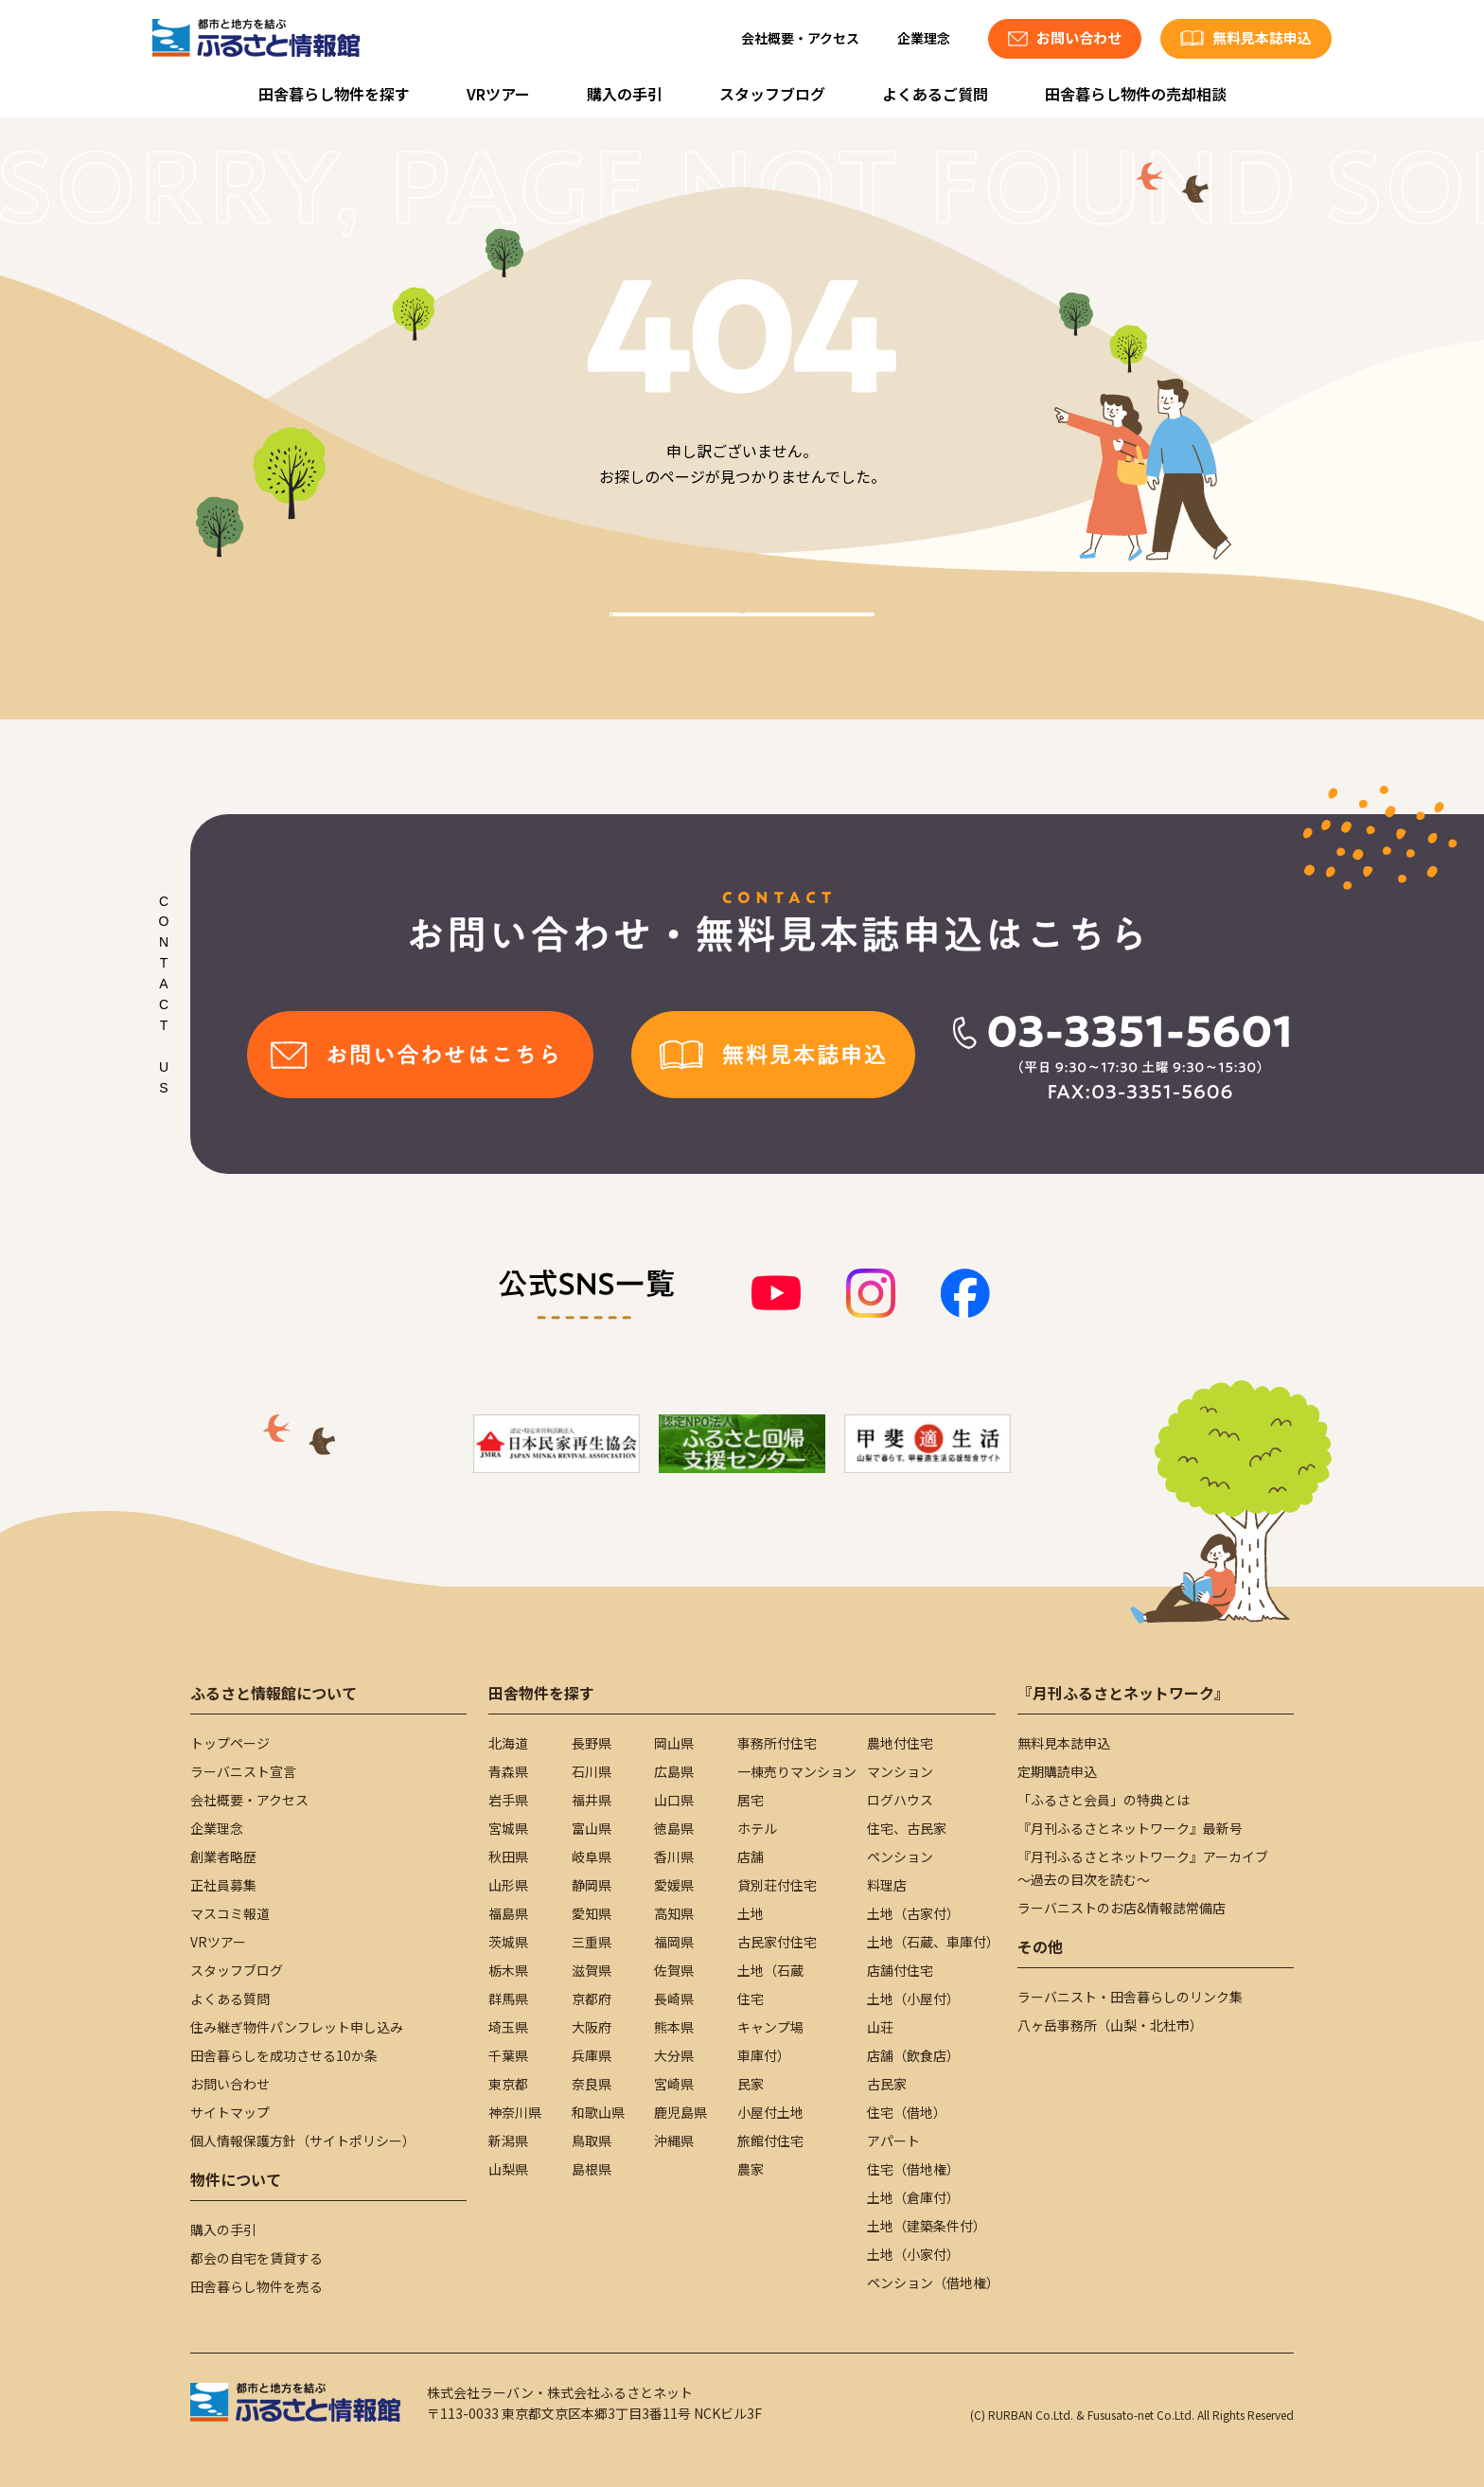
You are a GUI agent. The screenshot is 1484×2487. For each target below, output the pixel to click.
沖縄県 (674, 2140)
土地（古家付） (913, 1913)
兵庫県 (591, 2055)
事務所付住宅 (777, 1742)
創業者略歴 (223, 1856)
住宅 (750, 1998)
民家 (750, 2083)
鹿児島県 (680, 2112)
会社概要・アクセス (800, 37)
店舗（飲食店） (913, 2055)
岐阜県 (591, 1856)
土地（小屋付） (913, 1998)
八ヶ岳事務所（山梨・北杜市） (1110, 2025)
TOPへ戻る (742, 636)
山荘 (880, 2026)
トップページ (230, 1742)
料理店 (887, 1884)
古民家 (887, 2083)
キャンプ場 (770, 2026)
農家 (750, 2168)
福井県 (591, 1799)
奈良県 (591, 2083)
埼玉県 (508, 2026)
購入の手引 (624, 93)
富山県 (591, 1828)
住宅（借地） (906, 2112)
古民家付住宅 (777, 1941)
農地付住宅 (900, 1742)
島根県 (591, 2168)
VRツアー (498, 93)
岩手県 (508, 1799)
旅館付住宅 (770, 2140)
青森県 (508, 1771)
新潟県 (508, 2140)
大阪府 (591, 2026)
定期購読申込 (1057, 1771)
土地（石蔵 (770, 1970)
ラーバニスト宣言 (243, 1771)
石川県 (591, 1771)
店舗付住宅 (900, 1970)
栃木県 (508, 1970)
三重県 (591, 1941)
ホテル (757, 1828)
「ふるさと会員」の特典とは (1103, 1799)
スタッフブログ (772, 93)
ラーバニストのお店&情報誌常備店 (1121, 1907)
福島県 (508, 1913)
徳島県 (674, 1828)
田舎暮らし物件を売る (256, 2286)
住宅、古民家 (906, 1828)
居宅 (750, 1799)
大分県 (674, 2055)
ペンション (900, 1856)
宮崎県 (674, 2083)
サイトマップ (230, 2112)
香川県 (674, 1856)
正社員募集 (223, 1884)
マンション (900, 1771)
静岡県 (591, 1884)
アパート (893, 2140)
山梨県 (508, 2168)
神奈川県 (514, 2112)
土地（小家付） (913, 2254)
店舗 (750, 1856)
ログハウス (900, 1799)
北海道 (508, 1742)
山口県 (674, 1799)
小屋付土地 (770, 2112)
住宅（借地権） (913, 2168)
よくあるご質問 (935, 93)
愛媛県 (674, 1884)
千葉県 (508, 2055)
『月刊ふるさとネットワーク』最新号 (1130, 1828)
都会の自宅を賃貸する (256, 2257)
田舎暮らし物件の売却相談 (1136, 93)
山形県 (508, 1884)
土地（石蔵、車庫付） (933, 1941)
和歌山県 (598, 2112)
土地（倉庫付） (913, 2197)
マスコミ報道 (230, 1913)
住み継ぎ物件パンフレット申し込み (296, 2026)
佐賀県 (674, 1970)
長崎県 (674, 1998)
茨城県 (508, 1941)
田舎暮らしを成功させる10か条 (284, 2055)
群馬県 (508, 1998)
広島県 (674, 1771)
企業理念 (923, 37)
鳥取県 (591, 2140)
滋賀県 (591, 1970)
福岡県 (674, 1941)
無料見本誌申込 (1063, 1742)
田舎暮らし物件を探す (334, 93)
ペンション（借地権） (933, 2282)
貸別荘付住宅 (777, 1884)
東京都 (508, 2083)
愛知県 (591, 1913)
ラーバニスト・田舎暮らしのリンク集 (1130, 1996)
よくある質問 (230, 1998)
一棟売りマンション (797, 1771)
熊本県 (674, 2026)
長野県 (591, 1742)
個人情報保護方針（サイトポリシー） (302, 2140)
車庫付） (763, 2055)
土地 (750, 1913)
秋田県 (508, 1856)
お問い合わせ (230, 2083)
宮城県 (508, 1828)
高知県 (674, 1913)
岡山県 (674, 1742)
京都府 (591, 1998)
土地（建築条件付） (926, 2225)
